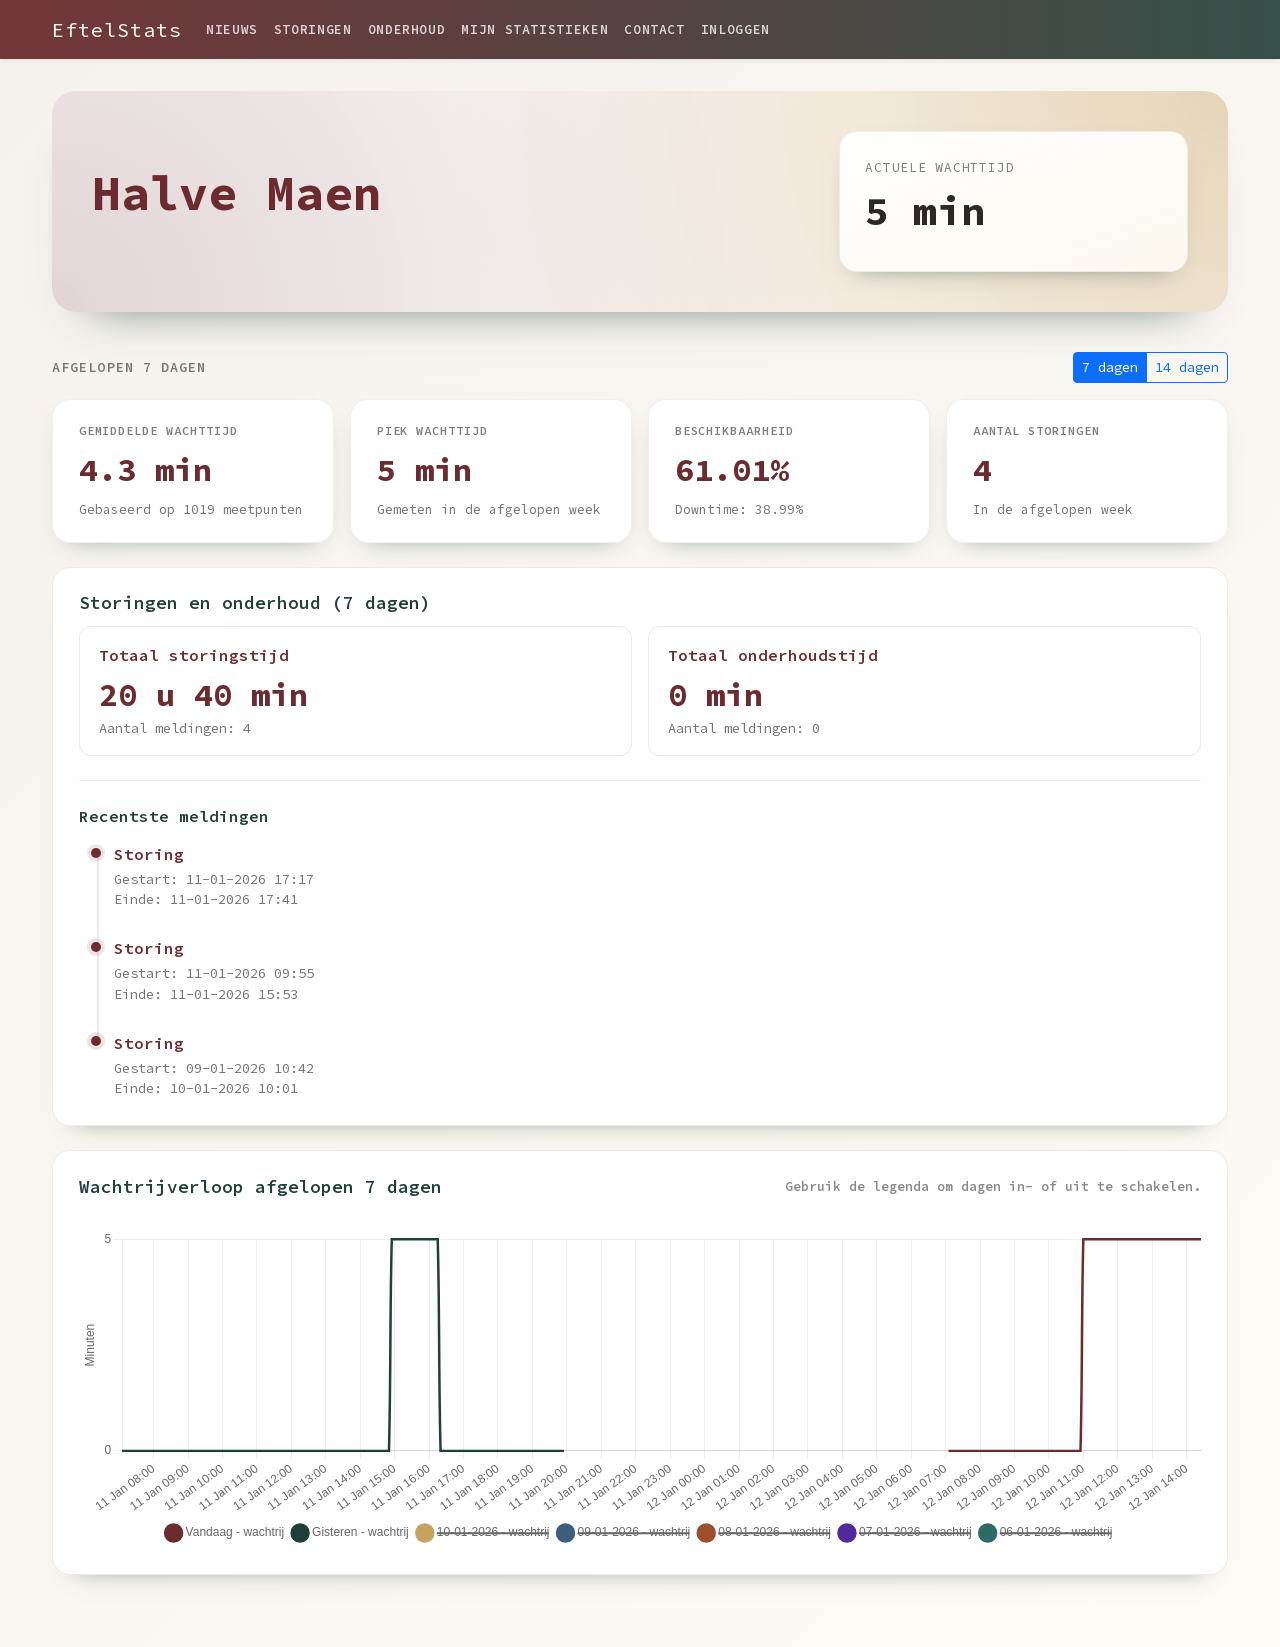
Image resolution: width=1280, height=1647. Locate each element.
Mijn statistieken (534, 29)
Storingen (313, 29)
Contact (654, 29)
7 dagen (1110, 367)
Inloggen (735, 29)
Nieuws (232, 29)
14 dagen (1187, 367)
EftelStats (117, 29)
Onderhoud (407, 29)
